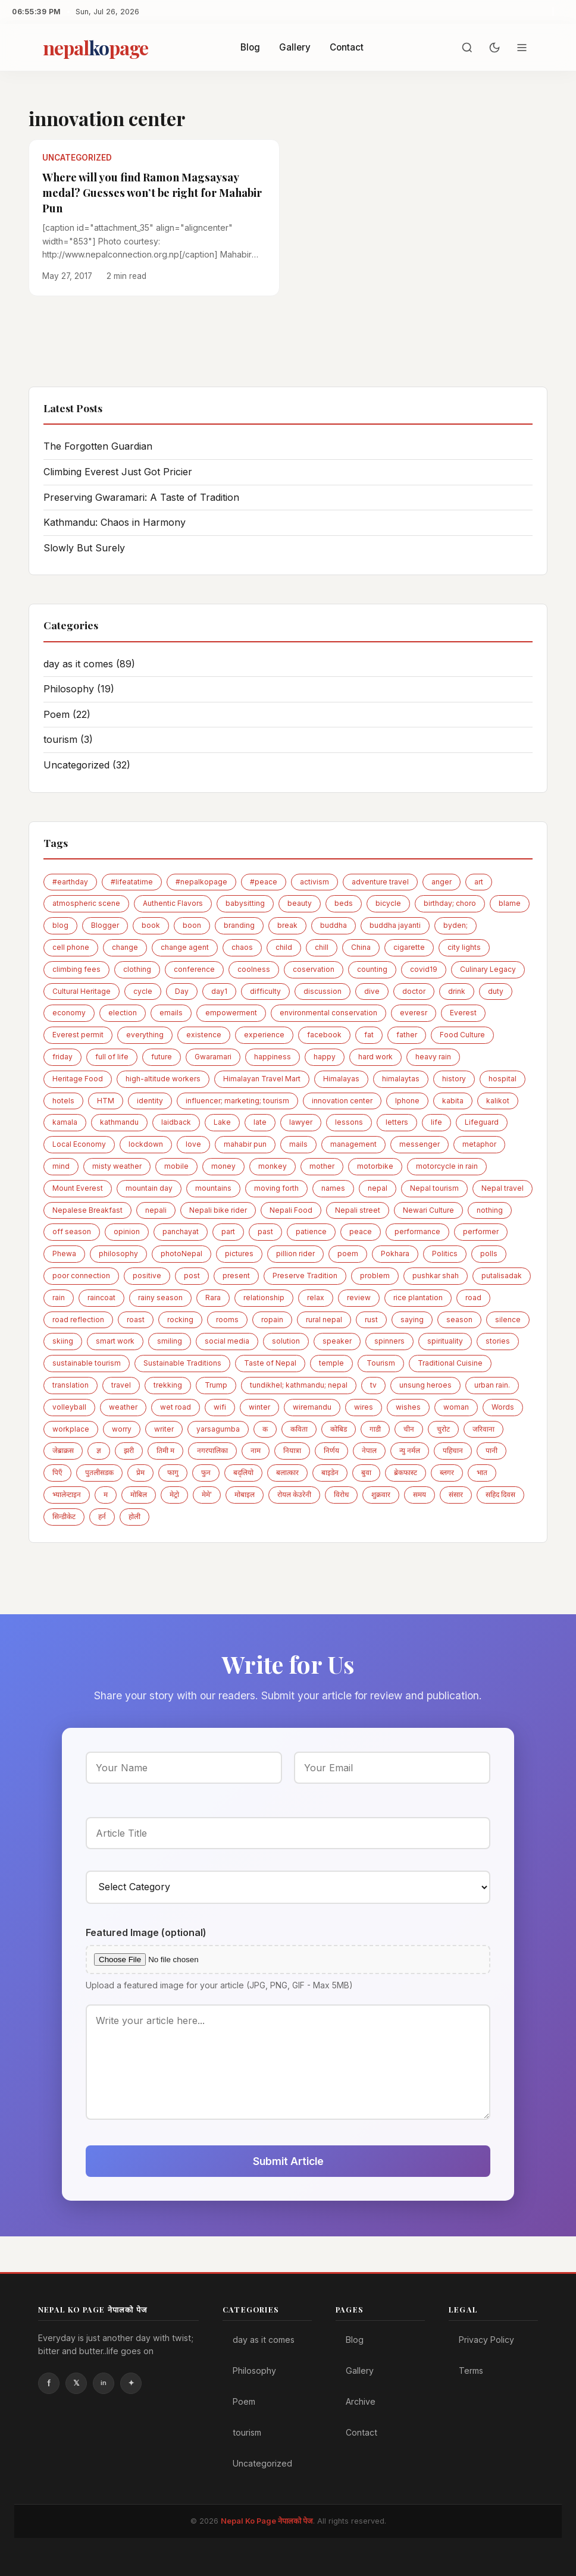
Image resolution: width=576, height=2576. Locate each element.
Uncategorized (86, 765)
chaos (242, 947)
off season (71, 1231)
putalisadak (501, 1275)
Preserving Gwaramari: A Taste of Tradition (141, 497)
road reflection (78, 1319)
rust (371, 1319)
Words (503, 1406)
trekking (168, 1384)
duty (495, 991)
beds (343, 903)
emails (171, 1012)
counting (372, 969)
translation (70, 1384)
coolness (253, 969)
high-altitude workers (163, 1078)
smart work (115, 1340)
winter (259, 1406)
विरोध (341, 1494)
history (454, 1078)
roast (136, 1319)
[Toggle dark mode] (494, 47)
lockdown (146, 1144)
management (353, 1144)
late (260, 1122)
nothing (490, 1210)
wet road (175, 1406)
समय (419, 1494)
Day (182, 991)
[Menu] (522, 47)
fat (369, 1034)
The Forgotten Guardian (97, 446)
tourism (68, 739)
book (151, 925)
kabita (453, 1100)
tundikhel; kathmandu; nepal (299, 1384)
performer (481, 1231)
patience (311, 1231)
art (478, 881)
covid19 (423, 969)
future (161, 1056)
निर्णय (331, 1450)
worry (122, 1429)
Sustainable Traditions (182, 1362)
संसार (456, 1494)
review (359, 1297)
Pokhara (395, 1253)
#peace (263, 881)
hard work (375, 1056)
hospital (502, 1078)
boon (192, 925)
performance (417, 1231)
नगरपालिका (212, 1450)
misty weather (117, 1166)
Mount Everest (77, 1188)
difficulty (265, 991)
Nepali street (357, 1210)
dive (372, 991)
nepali (156, 1210)
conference (194, 969)
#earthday (70, 881)
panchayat (180, 1231)
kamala (64, 1122)
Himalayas (341, 1078)
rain (58, 1297)
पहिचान (453, 1450)
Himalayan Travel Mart (261, 1078)
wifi (220, 1406)
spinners (389, 1340)
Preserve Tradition (305, 1275)
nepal (377, 1188)
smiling (169, 1340)
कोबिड (338, 1429)
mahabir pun (245, 1144)
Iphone (407, 1100)
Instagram (131, 2383)
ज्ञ (98, 1450)
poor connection (81, 1275)
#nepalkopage (201, 881)
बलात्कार (287, 1472)
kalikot (497, 1100)
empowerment (231, 1012)
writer (164, 1429)
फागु (173, 1472)
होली (134, 1516)
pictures (239, 1253)
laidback (176, 1122)
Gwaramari (213, 1056)
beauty (299, 903)
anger (441, 881)
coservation (313, 969)
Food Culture (462, 1034)
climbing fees (76, 969)
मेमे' (207, 1494)
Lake (222, 1122)
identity (150, 1100)
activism (314, 881)
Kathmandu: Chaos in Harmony (114, 522)
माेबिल (138, 1494)
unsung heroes (425, 1384)
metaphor (479, 1144)
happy (325, 1056)
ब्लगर (447, 1472)
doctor (413, 991)
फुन (206, 1472)
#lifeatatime (132, 881)
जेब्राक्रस (63, 1450)
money (223, 1166)
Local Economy (79, 1144)
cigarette (409, 947)
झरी (129, 1450)
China (361, 947)
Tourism (381, 1362)
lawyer (300, 1122)
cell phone (70, 947)
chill (321, 947)
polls (488, 1253)
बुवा (366, 1472)
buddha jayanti (395, 925)
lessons (349, 1122)
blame (510, 903)
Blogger (105, 925)
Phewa (64, 1253)
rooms (227, 1319)
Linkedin (103, 2383)
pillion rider (295, 1253)
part (228, 1231)
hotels (63, 1100)
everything (145, 1034)
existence (203, 1034)
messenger (419, 1144)
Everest (463, 1012)
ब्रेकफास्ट (405, 1472)
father (406, 1034)
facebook (324, 1034)
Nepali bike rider (218, 1210)
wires (363, 1406)
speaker (337, 1340)
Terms (471, 2370)
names (333, 1188)
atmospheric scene (86, 903)
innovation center (342, 1100)
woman (456, 1406)
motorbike (375, 1166)
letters (397, 1122)
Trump (216, 1384)
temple (331, 1362)
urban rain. (492, 1384)
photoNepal (181, 1253)
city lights (464, 947)
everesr (413, 1012)
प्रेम (140, 1472)
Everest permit (78, 1034)
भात (482, 1472)
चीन (408, 1429)
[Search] (467, 47)
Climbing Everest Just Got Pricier (117, 472)
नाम (256, 1450)
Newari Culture (428, 1210)
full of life (112, 1056)
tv (373, 1384)
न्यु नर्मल (409, 1450)
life (436, 1122)
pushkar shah (435, 1275)
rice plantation (418, 1297)
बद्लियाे (243, 1472)
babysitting (245, 903)
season (459, 1319)
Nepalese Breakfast (87, 1210)
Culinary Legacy (488, 969)
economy (69, 1012)
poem (347, 1253)
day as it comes (89, 664)
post (192, 1275)
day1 (219, 991)
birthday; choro (450, 903)
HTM (105, 1100)
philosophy (118, 1253)
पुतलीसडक (99, 1472)
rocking (180, 1319)
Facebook (49, 2383)
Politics (445, 1253)
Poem (66, 714)
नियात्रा (292, 1450)
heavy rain (433, 1056)
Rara (213, 1297)
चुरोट (443, 1429)
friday (62, 1056)
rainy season (160, 1297)
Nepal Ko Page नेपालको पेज (267, 2521)
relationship (263, 1297)
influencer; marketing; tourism (237, 1100)
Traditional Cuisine (450, 1362)
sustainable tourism (86, 1362)
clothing (137, 969)
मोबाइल (244, 1494)
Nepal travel (502, 1188)
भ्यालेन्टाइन (66, 1494)
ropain (272, 1319)
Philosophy (78, 689)
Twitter (76, 2383)
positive (147, 1275)
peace (360, 1231)
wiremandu (312, 1406)
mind (61, 1166)
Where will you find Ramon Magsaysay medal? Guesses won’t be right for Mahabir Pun (152, 192)
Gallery (295, 47)
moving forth (276, 1188)
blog (60, 925)
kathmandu (119, 1122)
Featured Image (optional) (146, 1932)
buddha (333, 925)
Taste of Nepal (270, 1362)
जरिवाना (483, 1429)
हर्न (102, 1516)
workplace (70, 1429)
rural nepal (324, 1319)
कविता (299, 1429)
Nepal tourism (434, 1188)
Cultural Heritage (81, 991)
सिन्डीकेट (64, 1516)
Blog (250, 47)
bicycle (388, 903)
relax (315, 1297)
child (284, 947)
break (287, 925)
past (265, 1231)
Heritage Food (77, 1078)
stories (498, 1340)
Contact (347, 47)
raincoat (101, 1297)
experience (264, 1034)
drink (456, 991)
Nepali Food (291, 1210)
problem (375, 1275)
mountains (213, 1188)
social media (227, 1340)
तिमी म (165, 1450)
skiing (62, 1340)
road (473, 1297)
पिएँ (57, 1472)
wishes (408, 1406)
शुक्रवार (380, 1494)
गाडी (375, 1429)
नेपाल (369, 1450)
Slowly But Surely (84, 548)
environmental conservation (328, 1012)
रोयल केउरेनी (294, 1494)
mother (321, 1166)
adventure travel (380, 881)
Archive (360, 2401)
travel (121, 1384)
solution (286, 1340)
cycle (142, 991)
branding (239, 925)
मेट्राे (174, 1494)
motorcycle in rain (447, 1166)
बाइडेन (330, 1472)
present (236, 1275)
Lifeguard (482, 1122)
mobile (176, 1166)
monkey (272, 1166)
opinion (127, 1231)
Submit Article (288, 2161)
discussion (322, 991)
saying (412, 1319)
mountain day (149, 1188)
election (122, 1012)
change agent (185, 947)
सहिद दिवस (500, 1494)
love (193, 1144)
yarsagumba (218, 1429)
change (125, 947)
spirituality (445, 1340)
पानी (491, 1450)
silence (508, 1319)
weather (123, 1406)
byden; (455, 925)
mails (298, 1144)
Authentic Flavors (173, 903)
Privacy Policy (486, 2340)
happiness (272, 1056)
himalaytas (401, 1078)
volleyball (69, 1406)
